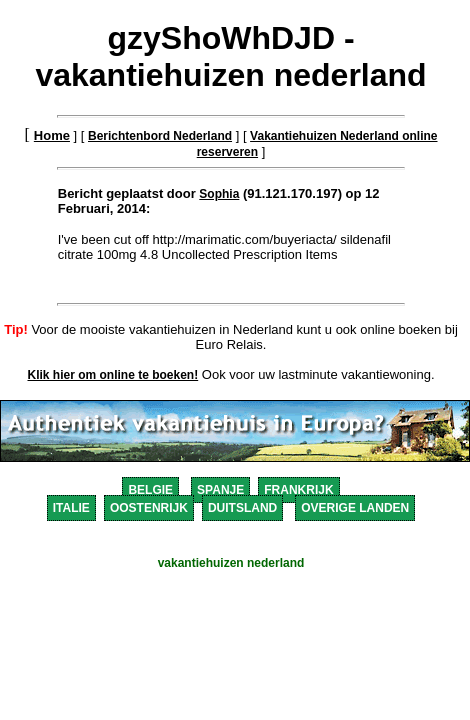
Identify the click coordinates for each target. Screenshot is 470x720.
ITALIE (71, 508)
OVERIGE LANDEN (355, 508)
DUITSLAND (242, 508)
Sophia (219, 194)
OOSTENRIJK (149, 508)
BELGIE (150, 490)
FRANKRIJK (298, 490)
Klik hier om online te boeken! (113, 375)
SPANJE (220, 490)
